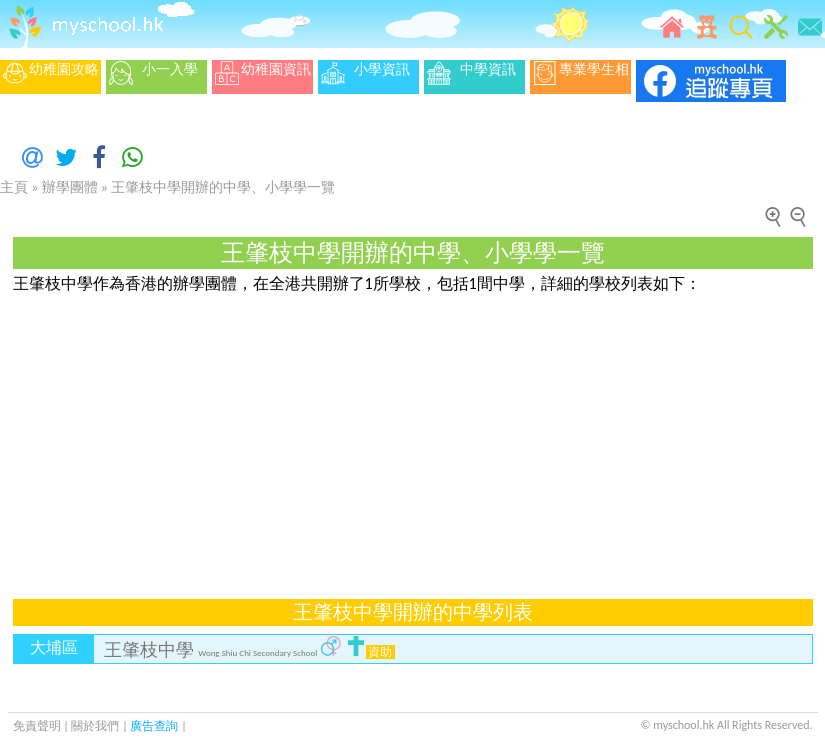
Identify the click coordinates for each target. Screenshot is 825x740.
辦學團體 (70, 187)
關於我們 (96, 726)
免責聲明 (37, 726)
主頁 (14, 187)
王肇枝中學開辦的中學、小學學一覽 (223, 187)
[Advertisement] (338, 435)
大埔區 (54, 647)
